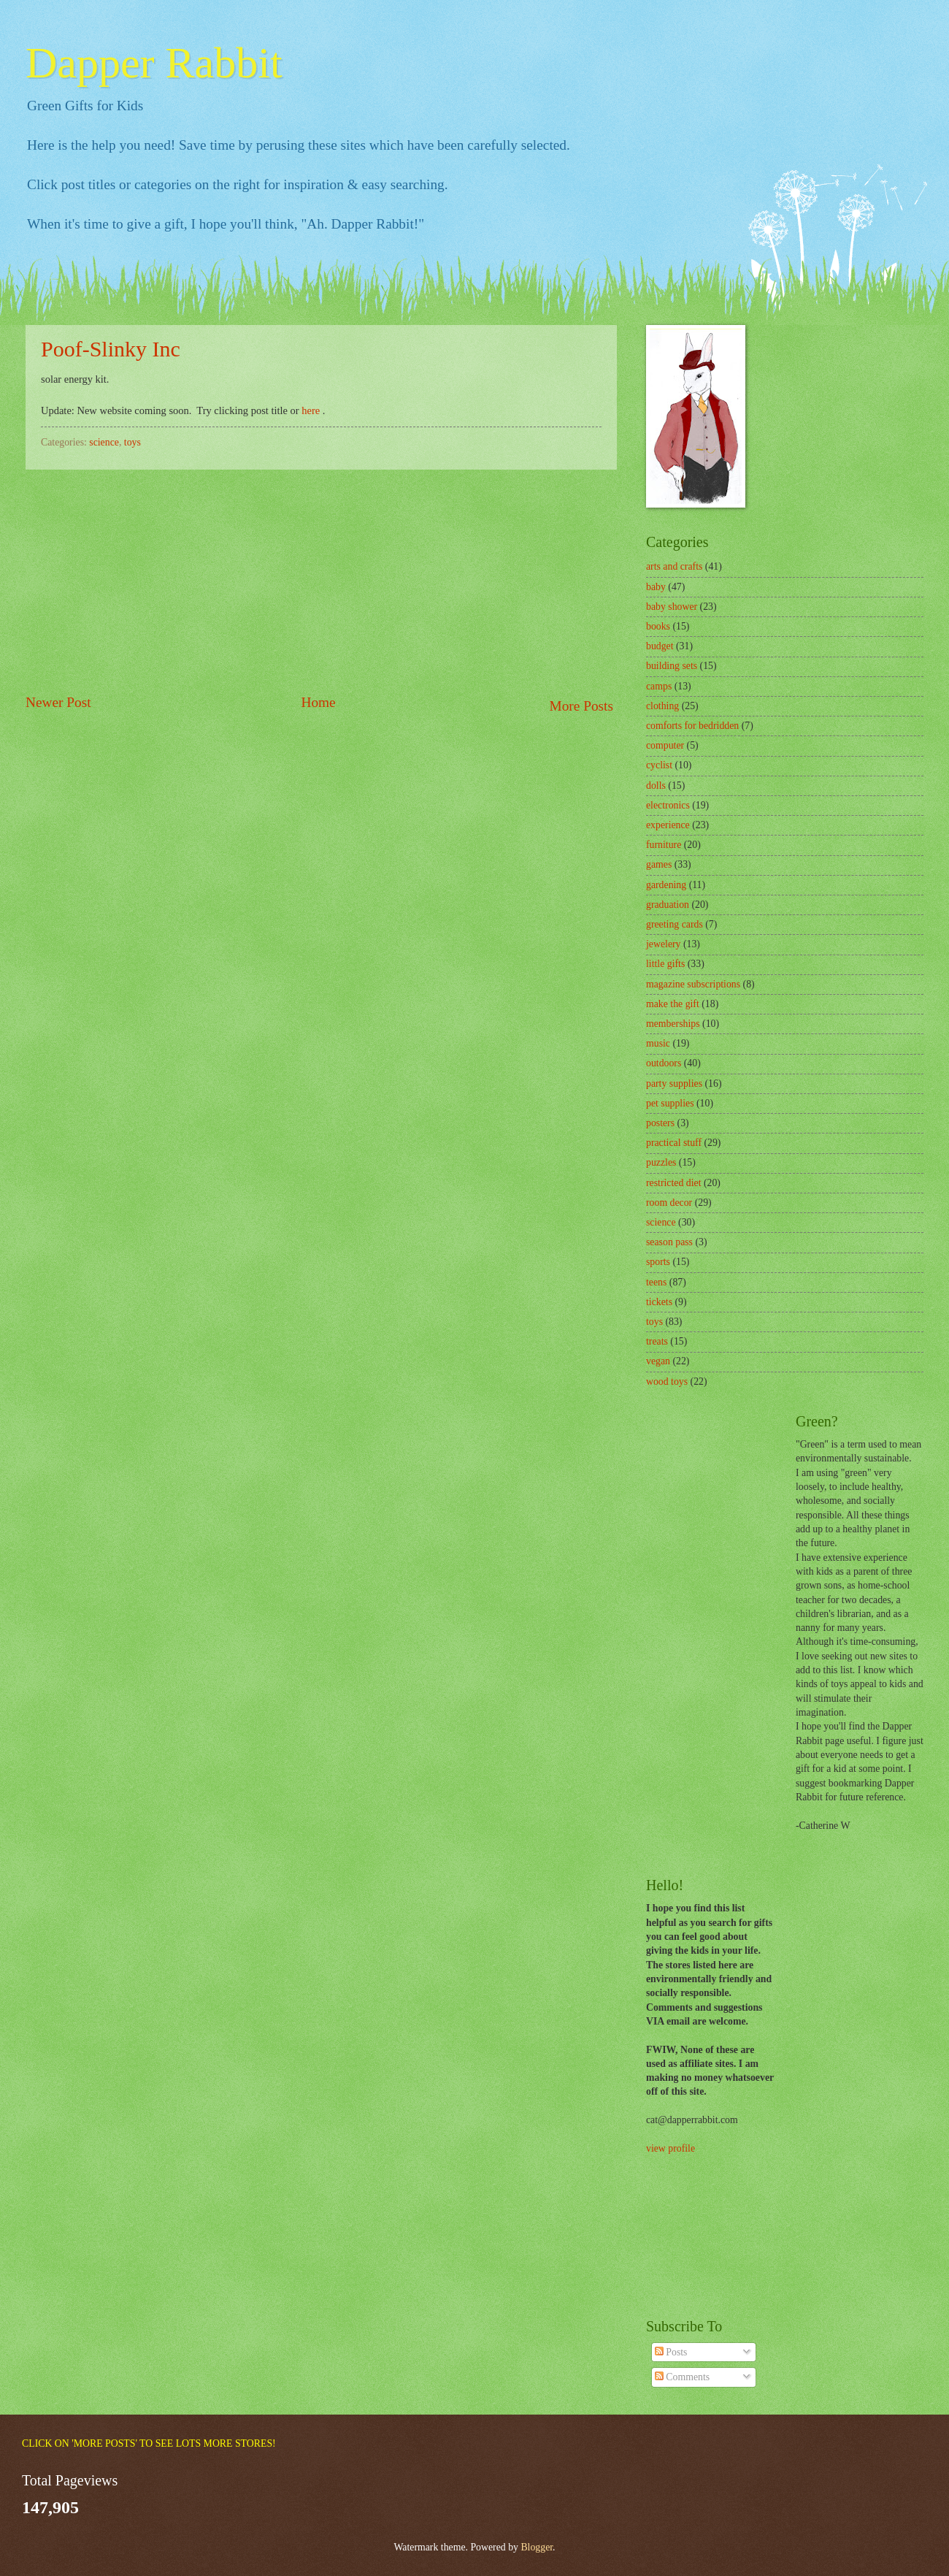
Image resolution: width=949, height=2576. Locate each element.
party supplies (674, 1083)
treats (657, 1341)
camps (659, 686)
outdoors (663, 1063)
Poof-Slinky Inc (110, 349)
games (659, 864)
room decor (669, 1202)
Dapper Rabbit (154, 63)
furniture (663, 844)
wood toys (667, 1381)
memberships (673, 1023)
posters (660, 1122)
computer (665, 745)
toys (132, 442)
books (658, 626)
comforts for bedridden (692, 725)
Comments (682, 2376)
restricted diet (673, 1182)
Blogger (536, 2547)
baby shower (671, 606)
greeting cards (674, 924)
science (104, 442)
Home (318, 702)
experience (668, 824)
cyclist (659, 765)
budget (660, 646)
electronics (668, 805)
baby (656, 586)
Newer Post (58, 702)
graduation (667, 904)
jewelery (663, 944)
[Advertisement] (321, 581)
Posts (671, 2352)
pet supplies (670, 1103)
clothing (662, 705)
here (310, 410)
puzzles (661, 1162)
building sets (671, 665)
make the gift (672, 1003)
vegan (658, 1361)
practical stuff (674, 1142)
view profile (670, 2148)
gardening (666, 884)
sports (658, 1261)
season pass (669, 1242)
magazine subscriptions (693, 984)
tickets (659, 1301)
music (658, 1043)
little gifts (665, 963)
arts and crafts (674, 566)
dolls (656, 785)
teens (656, 1282)
